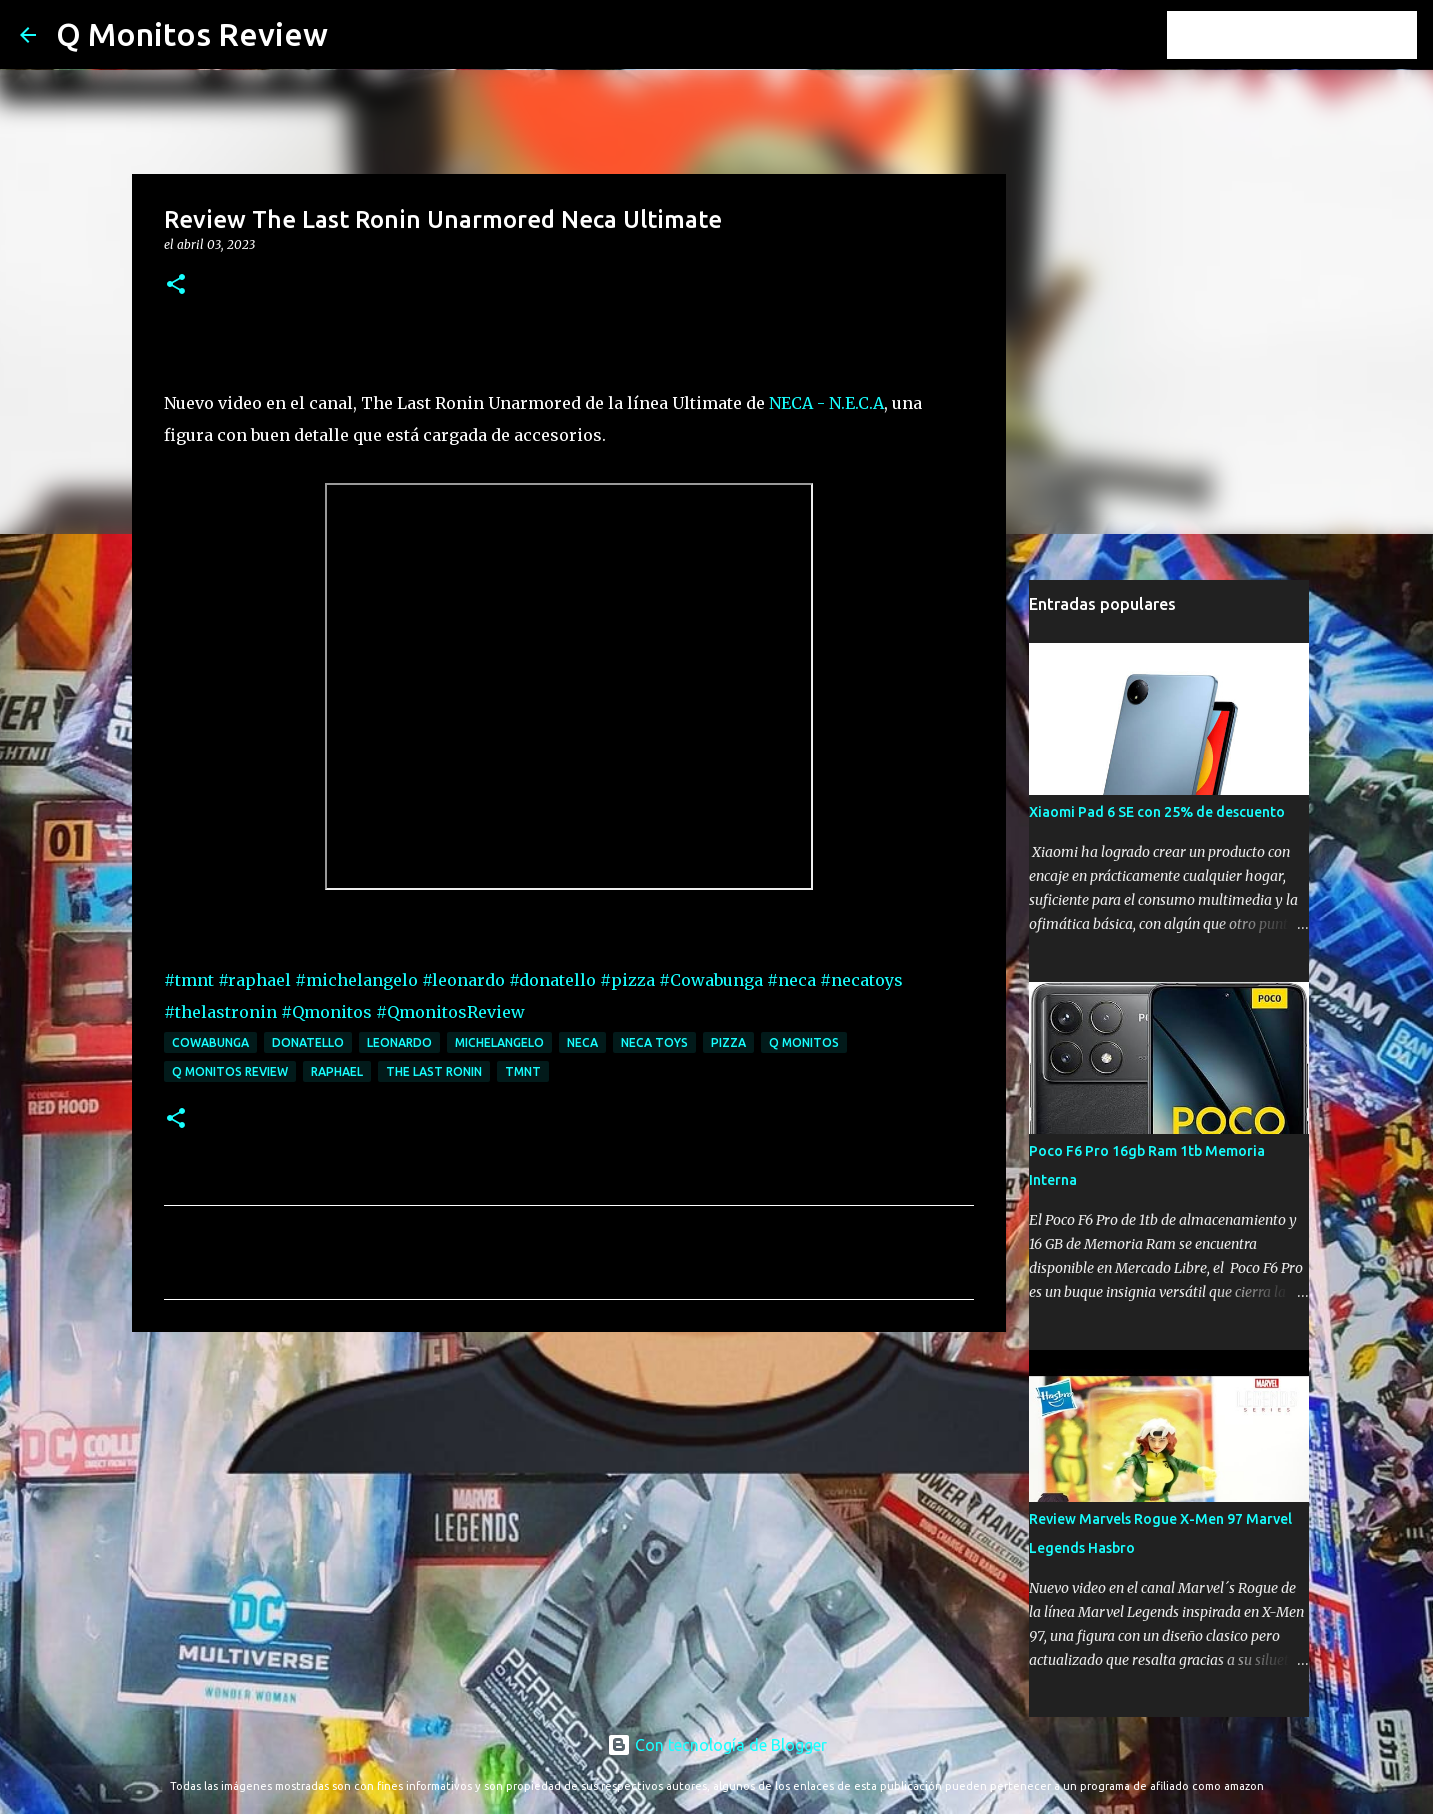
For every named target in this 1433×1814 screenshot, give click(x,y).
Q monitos (804, 1042)
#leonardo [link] (463, 980)
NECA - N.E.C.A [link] (826, 403)
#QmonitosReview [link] (450, 1012)
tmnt (523, 1071)
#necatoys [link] (861, 980)
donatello (308, 1042)
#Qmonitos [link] (326, 1012)
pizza (728, 1042)
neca (582, 1042)
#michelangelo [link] (356, 980)
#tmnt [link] (189, 980)
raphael (337, 1071)
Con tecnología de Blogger (717, 1745)
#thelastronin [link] (220, 1012)
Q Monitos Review (192, 34)
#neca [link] (791, 980)
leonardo (399, 1042)
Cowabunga (210, 1042)
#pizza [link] (627, 980)
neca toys (654, 1042)
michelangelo (499, 1042)
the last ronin (434, 1071)
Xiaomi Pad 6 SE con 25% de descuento (1157, 812)
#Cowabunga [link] (711, 980)
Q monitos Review (230, 1071)
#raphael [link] (254, 980)
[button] (176, 285)
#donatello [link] (552, 980)
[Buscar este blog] (1312, 35)
